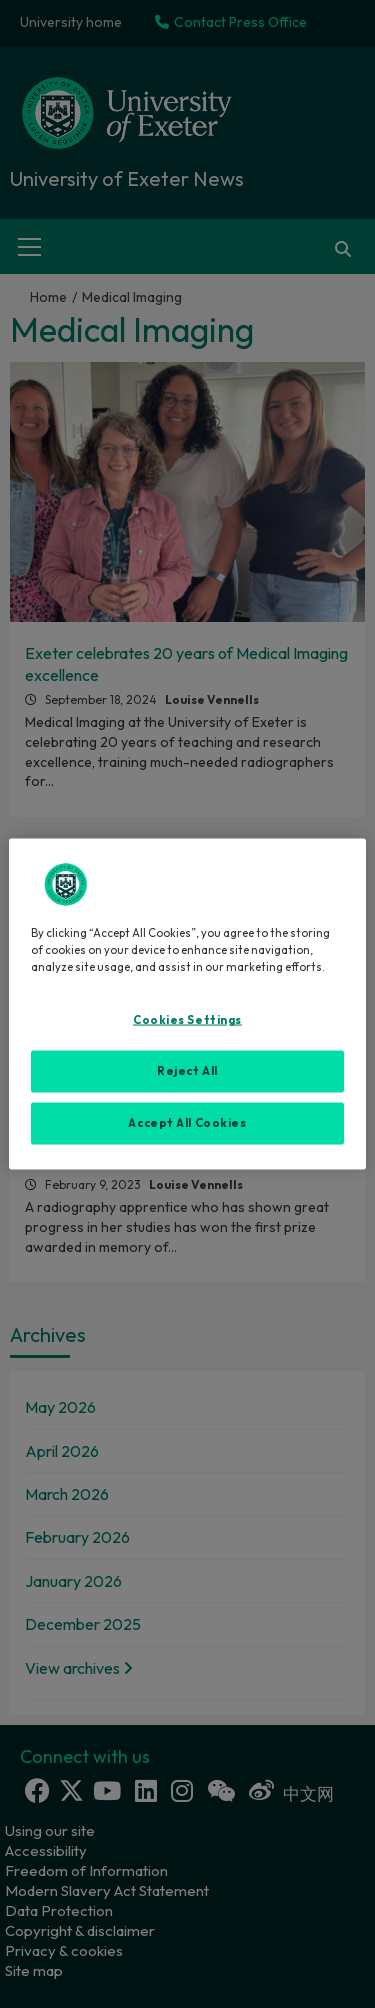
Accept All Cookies (187, 1123)
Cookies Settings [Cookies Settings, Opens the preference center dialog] (187, 1020)
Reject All (187, 1071)
